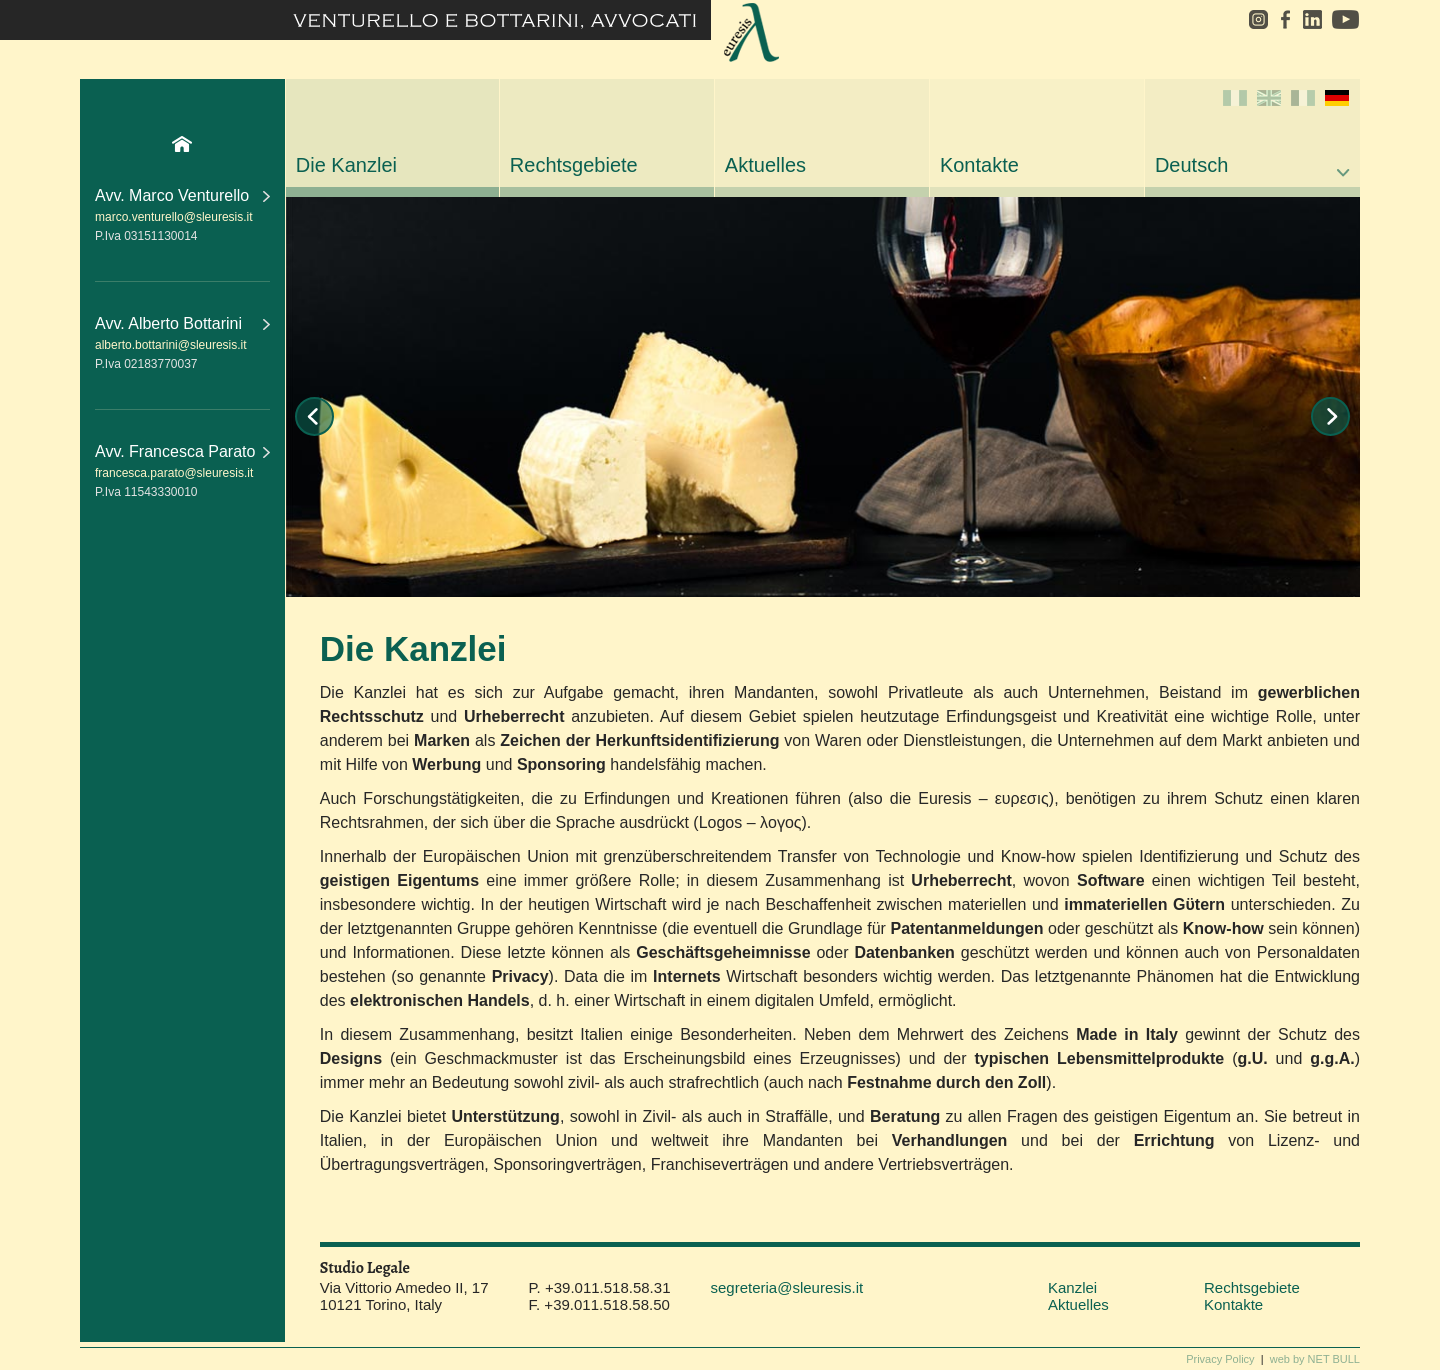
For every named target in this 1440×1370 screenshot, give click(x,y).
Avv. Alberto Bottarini (182, 323)
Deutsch (1252, 133)
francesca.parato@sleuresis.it (174, 473)
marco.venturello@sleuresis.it (174, 217)
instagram (1251, 19)
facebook (1285, 19)
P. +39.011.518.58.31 (600, 1287)
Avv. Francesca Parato (182, 451)
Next (1330, 416)
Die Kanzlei (346, 165)
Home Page (182, 144)
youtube (1343, 19)
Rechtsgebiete (574, 165)
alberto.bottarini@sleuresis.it (171, 345)
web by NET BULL (1315, 1359)
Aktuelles (765, 165)
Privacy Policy (1220, 1359)
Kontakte (979, 165)
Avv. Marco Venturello (182, 195)
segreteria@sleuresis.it (786, 1287)
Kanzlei (1072, 1287)
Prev (314, 416)
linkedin (1312, 19)
